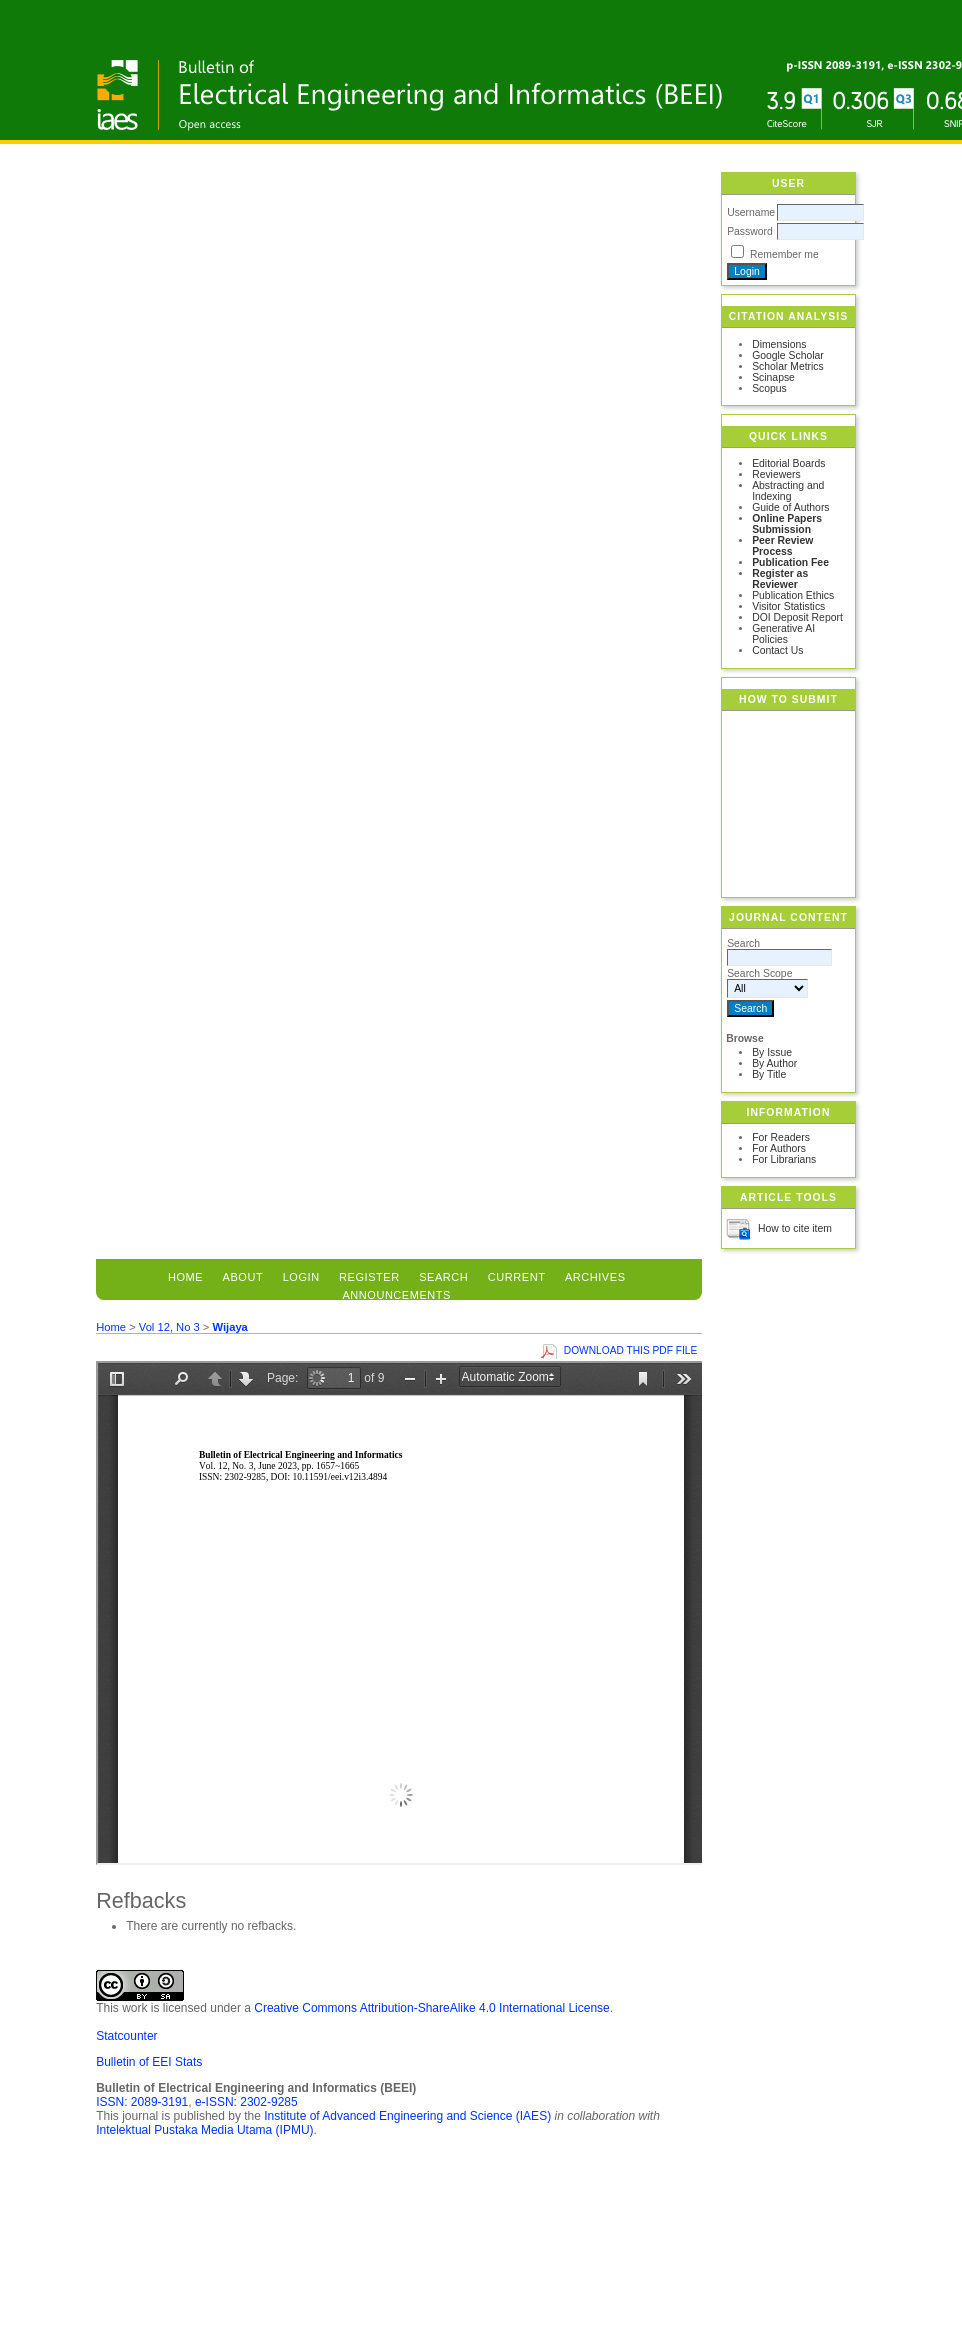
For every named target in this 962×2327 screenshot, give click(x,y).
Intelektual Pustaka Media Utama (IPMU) (204, 2130)
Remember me (784, 254)
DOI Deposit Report (797, 617)
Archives (595, 1277)
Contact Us (777, 650)
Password (750, 231)
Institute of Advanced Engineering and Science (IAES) (407, 2116)
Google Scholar (788, 355)
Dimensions (779, 344)
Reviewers (776, 474)
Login (301, 1277)
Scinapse (773, 377)
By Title (769, 1074)
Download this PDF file (630, 1350)
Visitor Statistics (788, 606)
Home (185, 1277)
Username (751, 212)
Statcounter (126, 2036)
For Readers (781, 1137)
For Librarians (784, 1159)
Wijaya (229, 1327)
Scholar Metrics (788, 366)
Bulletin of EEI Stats (149, 2062)
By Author (774, 1063)
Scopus (769, 388)
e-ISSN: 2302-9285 (246, 2102)
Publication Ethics (793, 595)
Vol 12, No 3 (169, 1327)
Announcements (396, 1295)
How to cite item (795, 1228)
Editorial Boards (788, 463)
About (243, 1277)
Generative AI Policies (783, 634)
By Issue (772, 1052)
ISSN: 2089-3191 (142, 2102)
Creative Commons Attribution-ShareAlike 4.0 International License (432, 2008)
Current (517, 1277)
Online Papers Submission (787, 524)
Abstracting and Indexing (788, 491)
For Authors (779, 1148)
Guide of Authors (790, 507)
